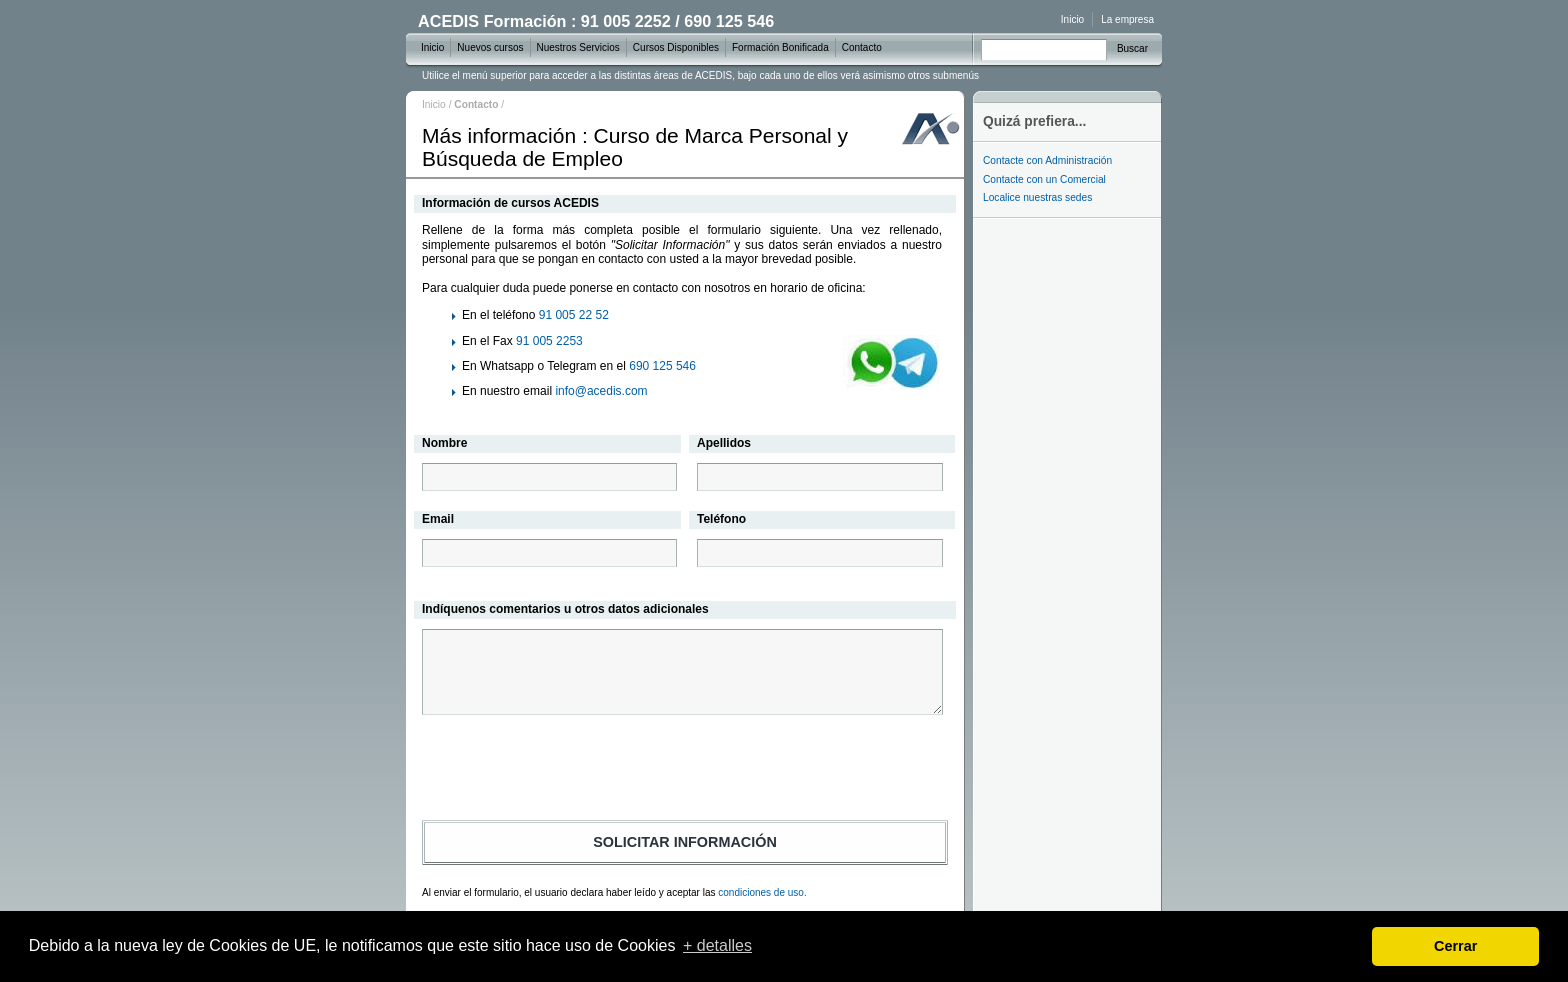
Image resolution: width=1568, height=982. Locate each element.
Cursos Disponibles (676, 47)
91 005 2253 (549, 341)
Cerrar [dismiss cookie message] (1455, 946)
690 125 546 (662, 366)
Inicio (434, 104)
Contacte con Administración (1047, 160)
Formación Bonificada (780, 47)
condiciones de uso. (762, 892)
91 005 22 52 (574, 315)
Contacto (862, 47)
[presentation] (685, 771)
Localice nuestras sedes (1037, 197)
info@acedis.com (601, 391)
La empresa (1127, 19)
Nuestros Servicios (578, 47)
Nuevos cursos (490, 47)
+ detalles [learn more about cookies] (717, 945)
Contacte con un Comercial (1044, 179)
